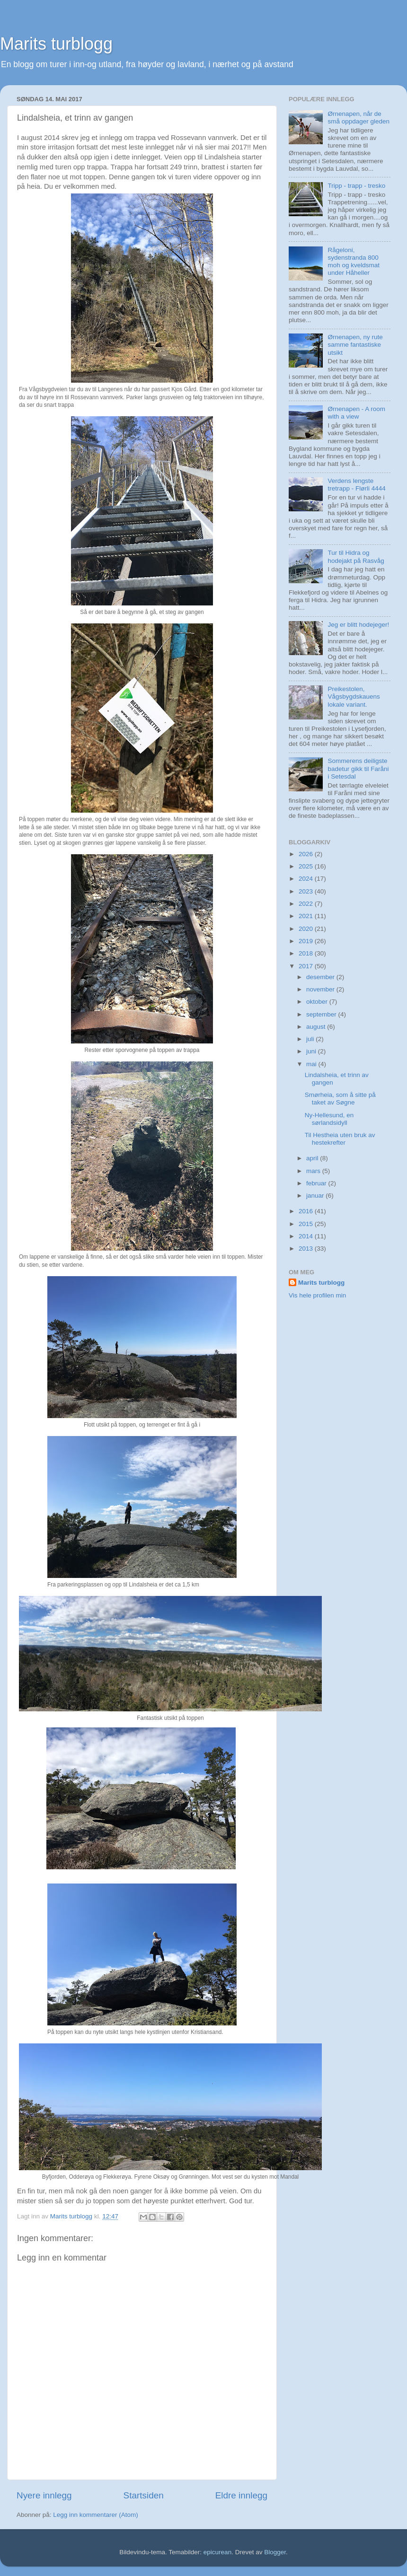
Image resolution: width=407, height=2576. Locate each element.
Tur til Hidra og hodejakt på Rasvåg (355, 556)
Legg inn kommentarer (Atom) (95, 2514)
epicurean (217, 2552)
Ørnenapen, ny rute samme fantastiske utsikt (354, 344)
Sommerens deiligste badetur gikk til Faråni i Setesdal (358, 768)
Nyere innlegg (44, 2495)
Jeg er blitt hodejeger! (358, 624)
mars (314, 1170)
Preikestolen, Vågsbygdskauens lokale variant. (353, 696)
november (321, 989)
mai (312, 1064)
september (322, 1014)
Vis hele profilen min (317, 1295)
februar (317, 1183)
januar (316, 1195)
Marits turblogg (56, 43)
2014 (307, 1236)
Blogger (275, 2552)
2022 (307, 903)
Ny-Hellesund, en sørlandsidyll (329, 1119)
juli (311, 1039)
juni (312, 1051)
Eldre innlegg (241, 2495)
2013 (307, 1248)
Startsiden (144, 2495)
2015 (307, 1223)
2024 (307, 878)
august (316, 1026)
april (313, 1158)
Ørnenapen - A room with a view (356, 412)
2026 (307, 854)
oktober (317, 1001)
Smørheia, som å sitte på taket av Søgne (340, 1098)
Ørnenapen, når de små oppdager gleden (358, 117)
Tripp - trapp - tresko (356, 185)
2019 (307, 941)
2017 (307, 966)
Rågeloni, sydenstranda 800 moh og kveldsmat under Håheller (353, 261)
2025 (307, 866)
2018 (307, 953)
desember (321, 977)
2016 (307, 1211)
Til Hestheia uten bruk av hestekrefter (340, 1138)
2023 (307, 891)
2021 (307, 916)
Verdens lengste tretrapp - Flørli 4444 (356, 484)
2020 (307, 928)
